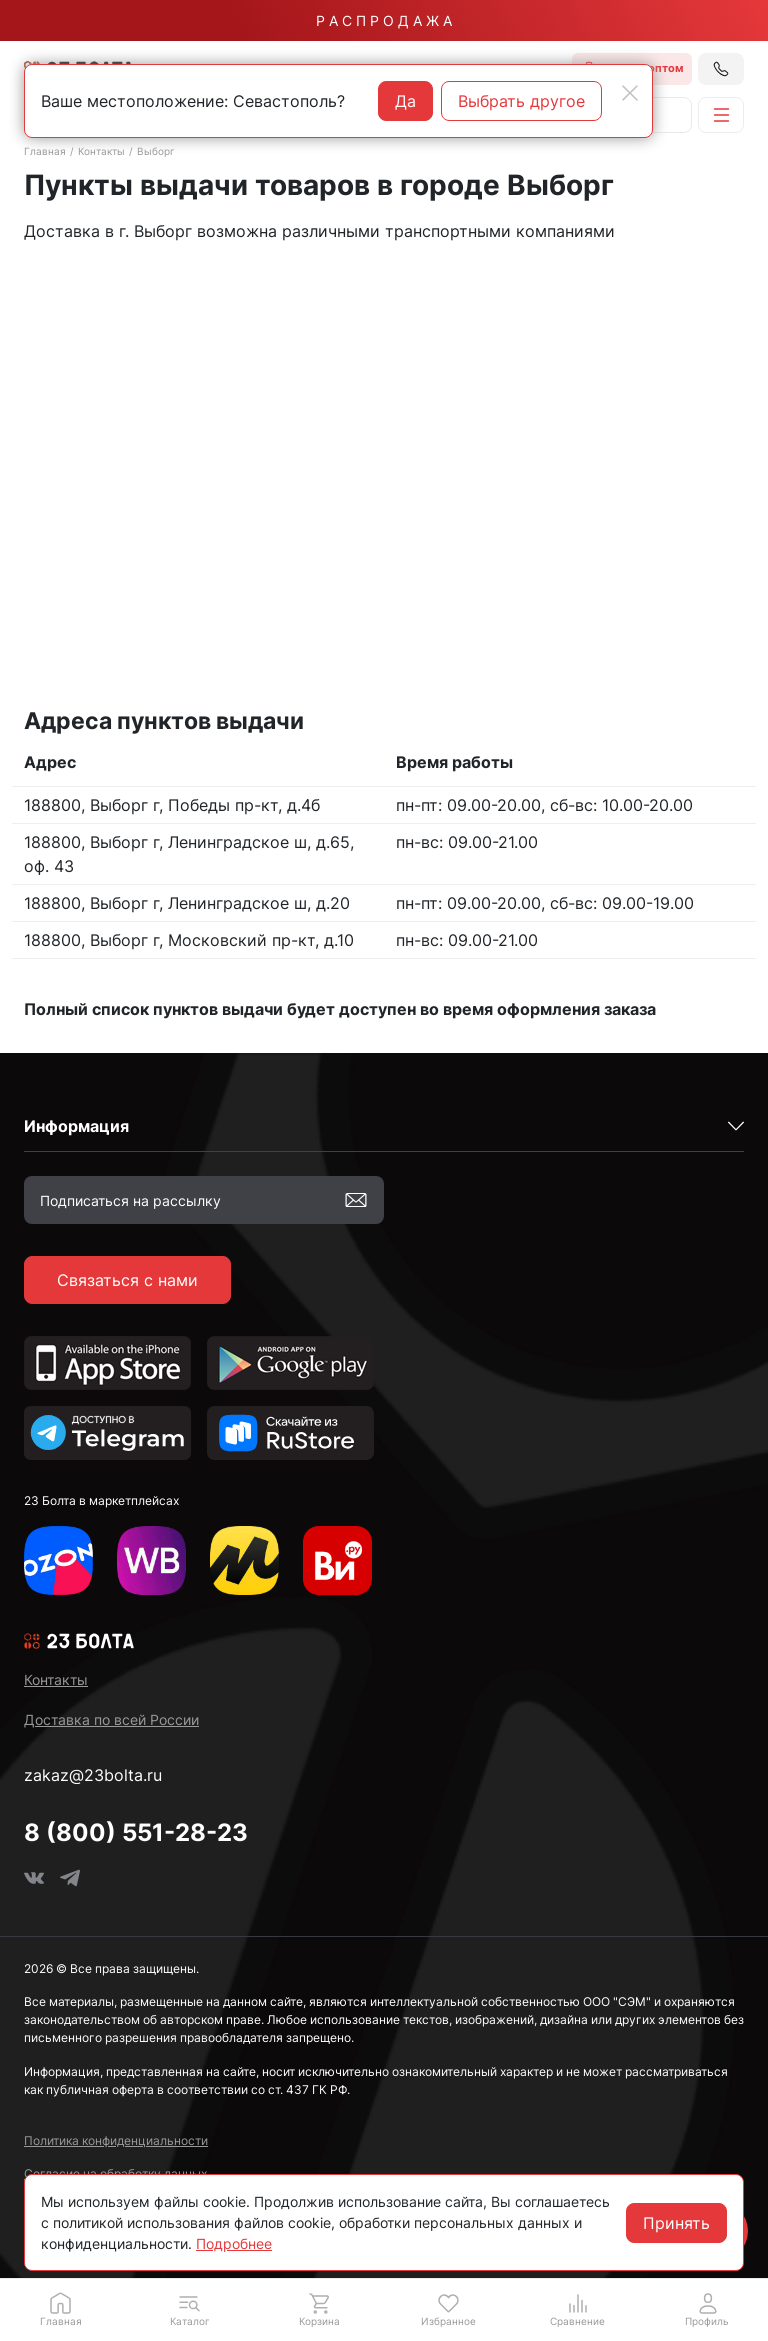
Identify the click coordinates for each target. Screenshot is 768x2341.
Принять (676, 2223)
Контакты (101, 151)
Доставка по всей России (111, 1719)
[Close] (630, 93)
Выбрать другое (521, 101)
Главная (45, 151)
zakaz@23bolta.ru (93, 1775)
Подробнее (234, 2243)
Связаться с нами (127, 1280)
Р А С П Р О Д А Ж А (384, 20)
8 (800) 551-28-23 (136, 1832)
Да (405, 101)
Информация (76, 1126)
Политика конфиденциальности (116, 2140)
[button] (189, 2309)
